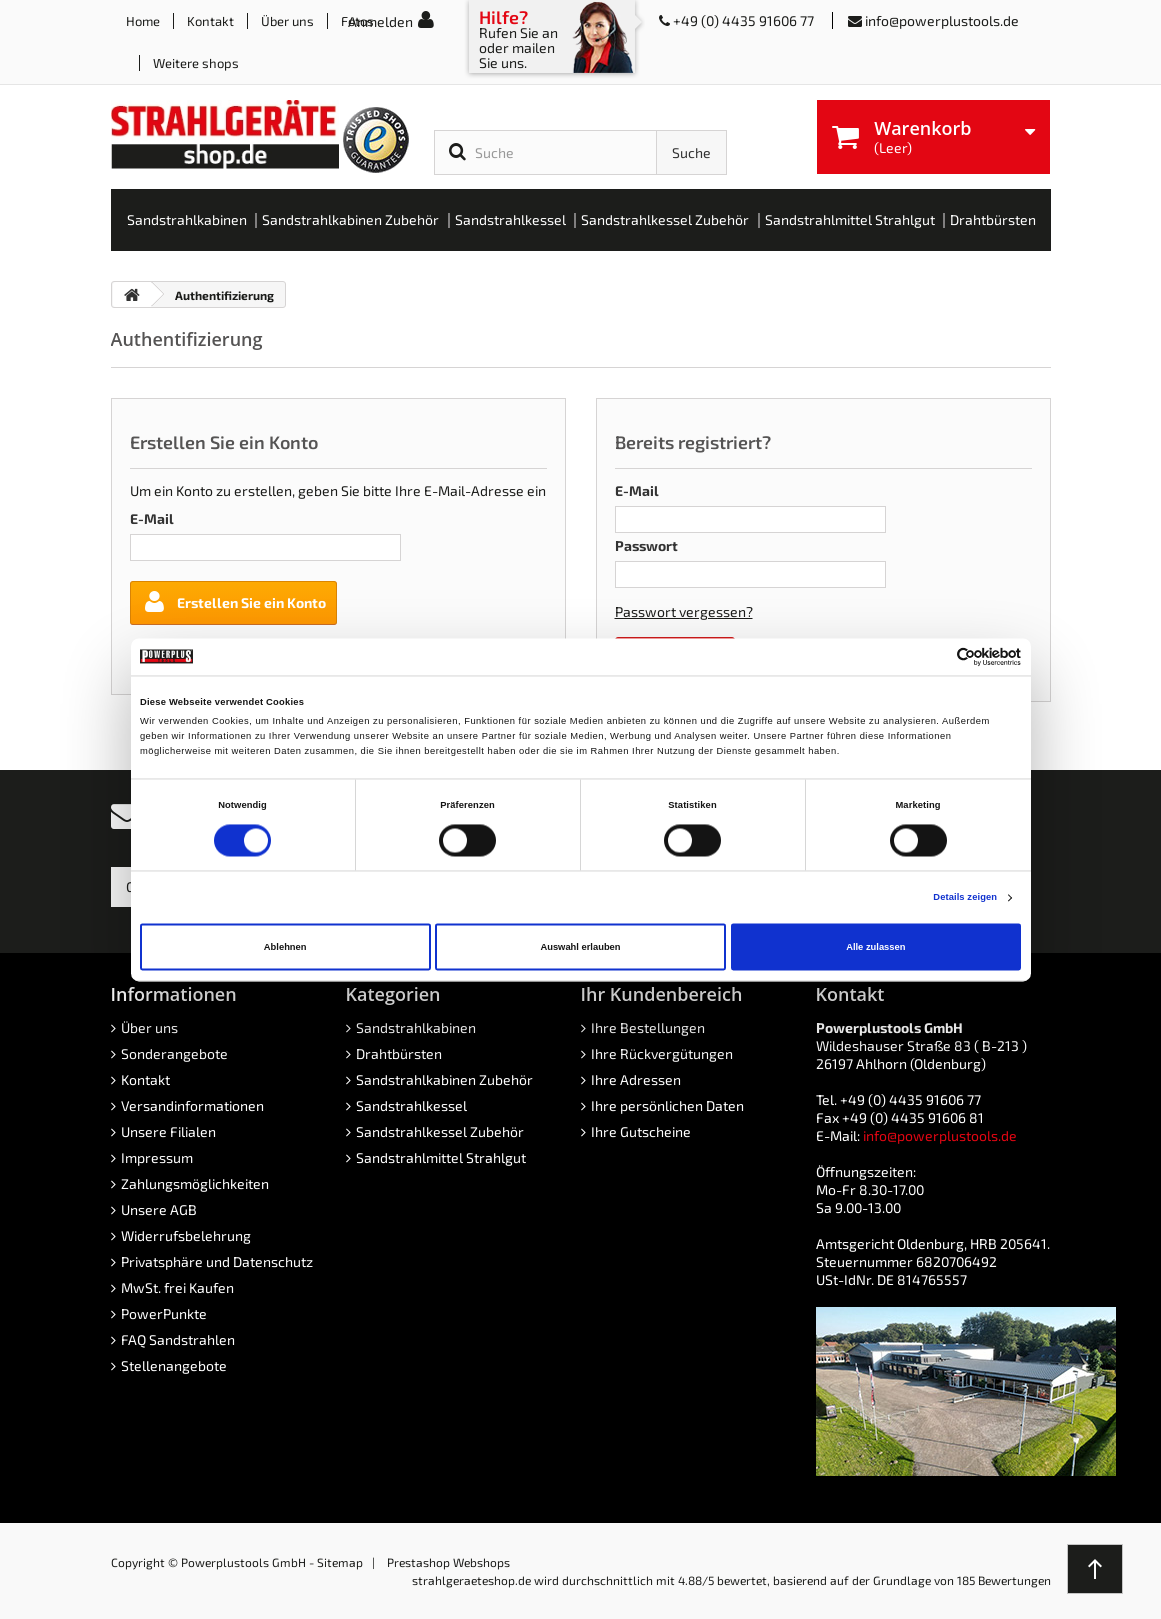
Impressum (157, 1157)
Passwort (646, 545)
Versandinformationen (192, 1105)
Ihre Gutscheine (641, 1131)
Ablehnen (285, 947)
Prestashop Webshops (448, 1562)
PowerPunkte (164, 1313)
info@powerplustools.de (942, 20)
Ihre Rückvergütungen (662, 1053)
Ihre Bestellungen (648, 1027)
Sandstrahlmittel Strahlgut (441, 1157)
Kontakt (210, 21)
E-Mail (152, 518)
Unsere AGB (159, 1209)
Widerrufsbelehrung (186, 1235)
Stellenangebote (174, 1365)
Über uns (287, 21)
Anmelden (380, 21)
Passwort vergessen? (684, 611)
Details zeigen (965, 898)
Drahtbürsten (399, 1053)
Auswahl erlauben (580, 947)
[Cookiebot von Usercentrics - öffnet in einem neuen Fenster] (933, 656)
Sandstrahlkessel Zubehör (440, 1131)
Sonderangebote (174, 1053)
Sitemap (340, 1562)
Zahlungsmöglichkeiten (195, 1183)
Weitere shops (196, 63)
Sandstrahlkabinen (416, 1027)
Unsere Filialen (168, 1131)
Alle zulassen (875, 947)
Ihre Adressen (636, 1079)
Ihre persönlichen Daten (667, 1105)
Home (143, 21)
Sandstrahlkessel (411, 1105)
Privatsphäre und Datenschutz (217, 1261)
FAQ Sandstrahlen (178, 1339)
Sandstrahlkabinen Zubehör (444, 1079)
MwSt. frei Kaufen (177, 1287)
